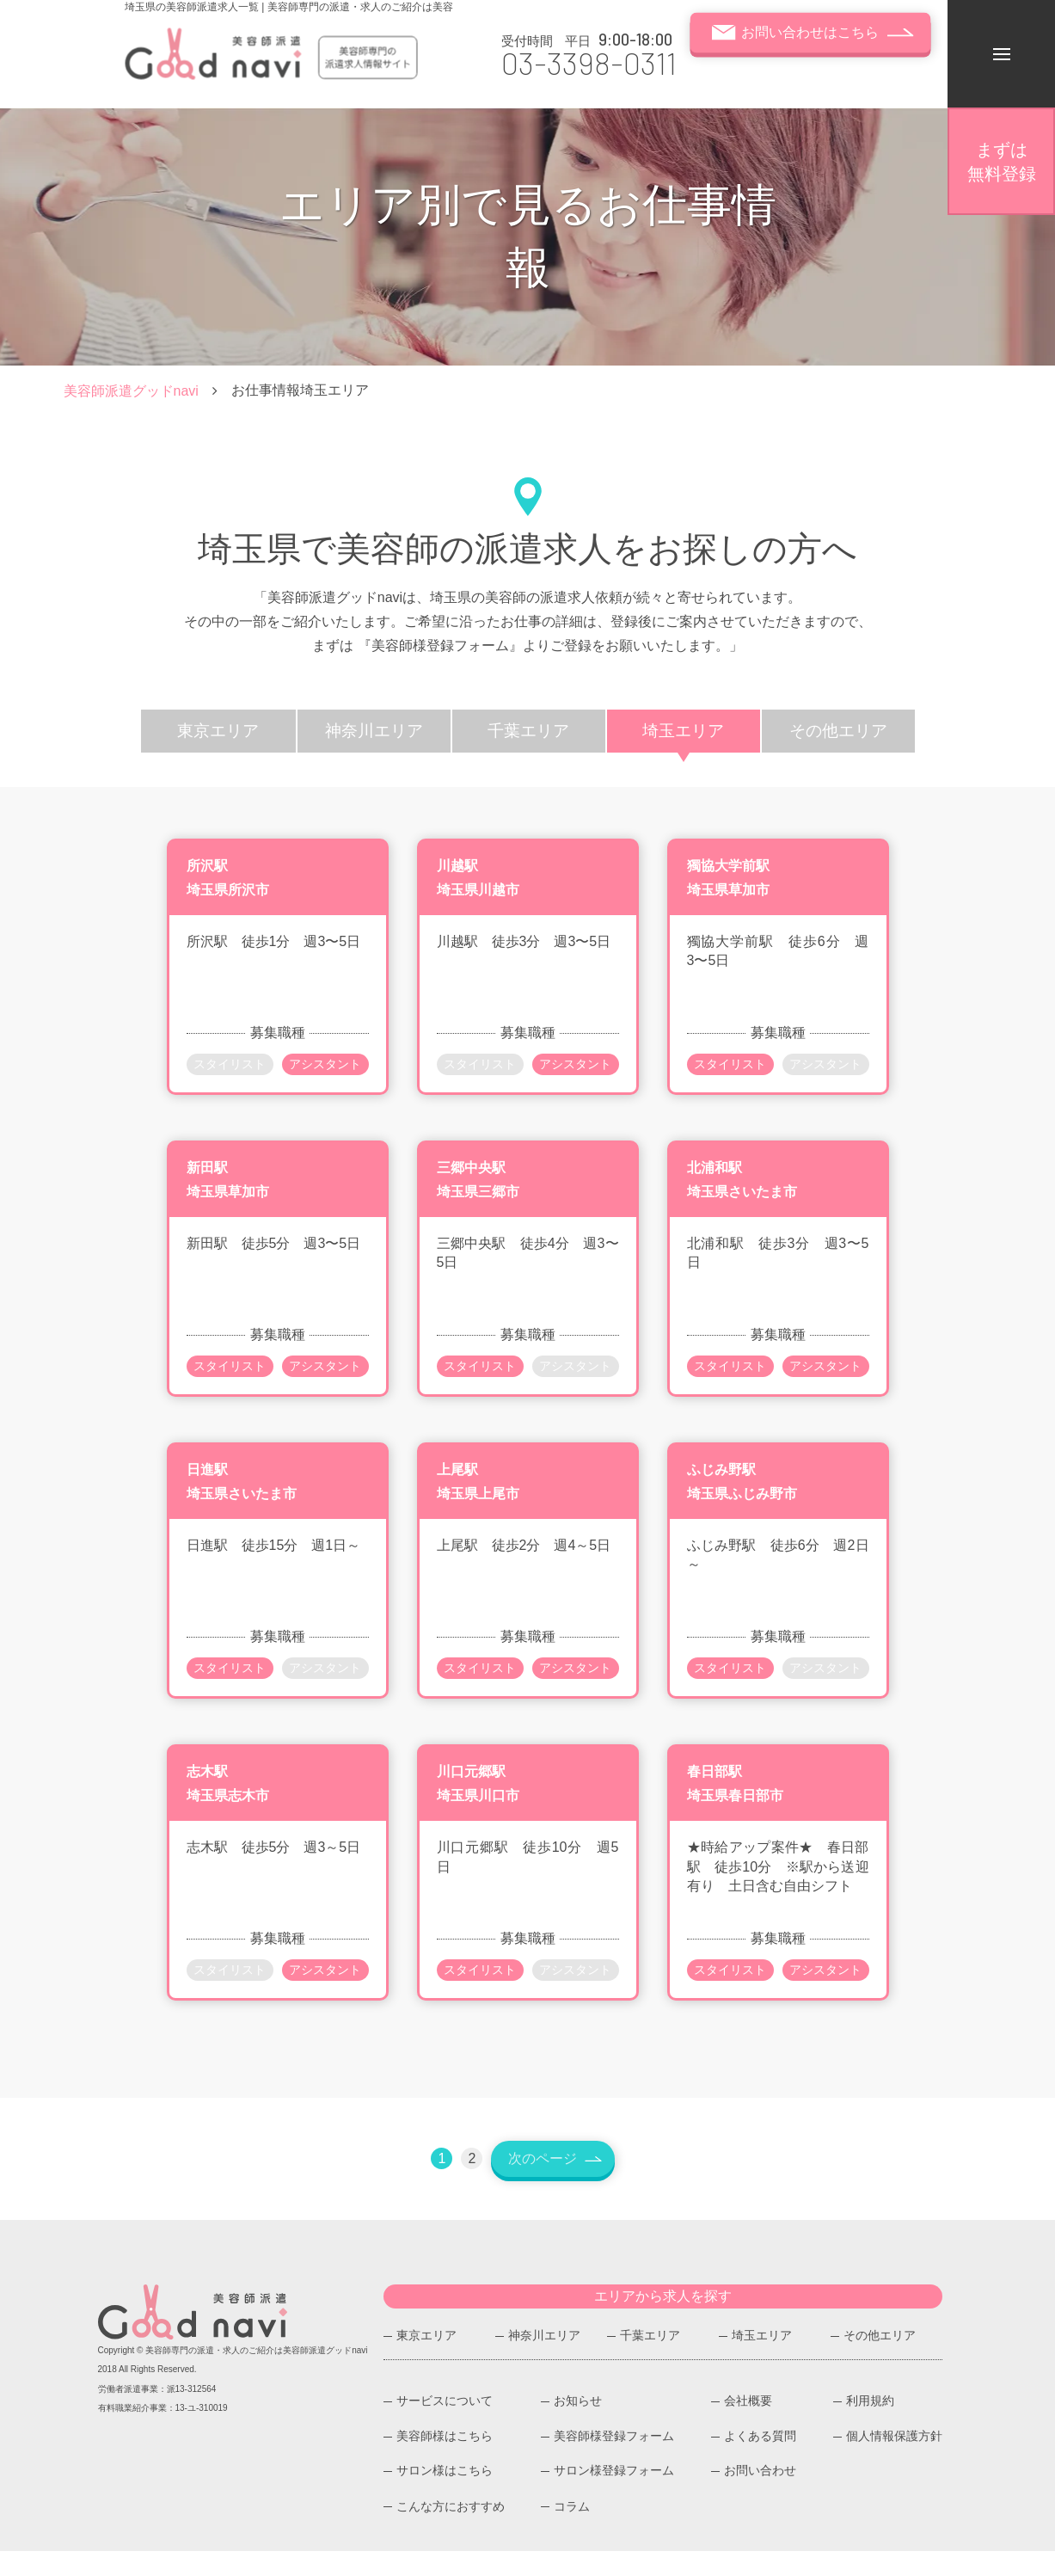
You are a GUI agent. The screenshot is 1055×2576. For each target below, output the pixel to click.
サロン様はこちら (444, 2496)
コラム (572, 2530)
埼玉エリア (762, 2360)
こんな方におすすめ (450, 2530)
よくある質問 (760, 2461)
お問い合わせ (760, 2496)
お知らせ (578, 2426)
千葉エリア (650, 2360)
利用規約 (870, 2426)
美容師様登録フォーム (614, 2461)
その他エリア (879, 2360)
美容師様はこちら (444, 2461)
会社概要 (748, 2426)
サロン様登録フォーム (614, 2496)
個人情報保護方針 (894, 2461)
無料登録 (1001, 161)
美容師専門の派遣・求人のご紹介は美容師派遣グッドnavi (256, 2374)
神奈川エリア (544, 2360)
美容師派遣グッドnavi (131, 391)
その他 (838, 731)
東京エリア (426, 2360)
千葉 (529, 731)
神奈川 (374, 731)
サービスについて (444, 2426)
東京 (218, 731)
